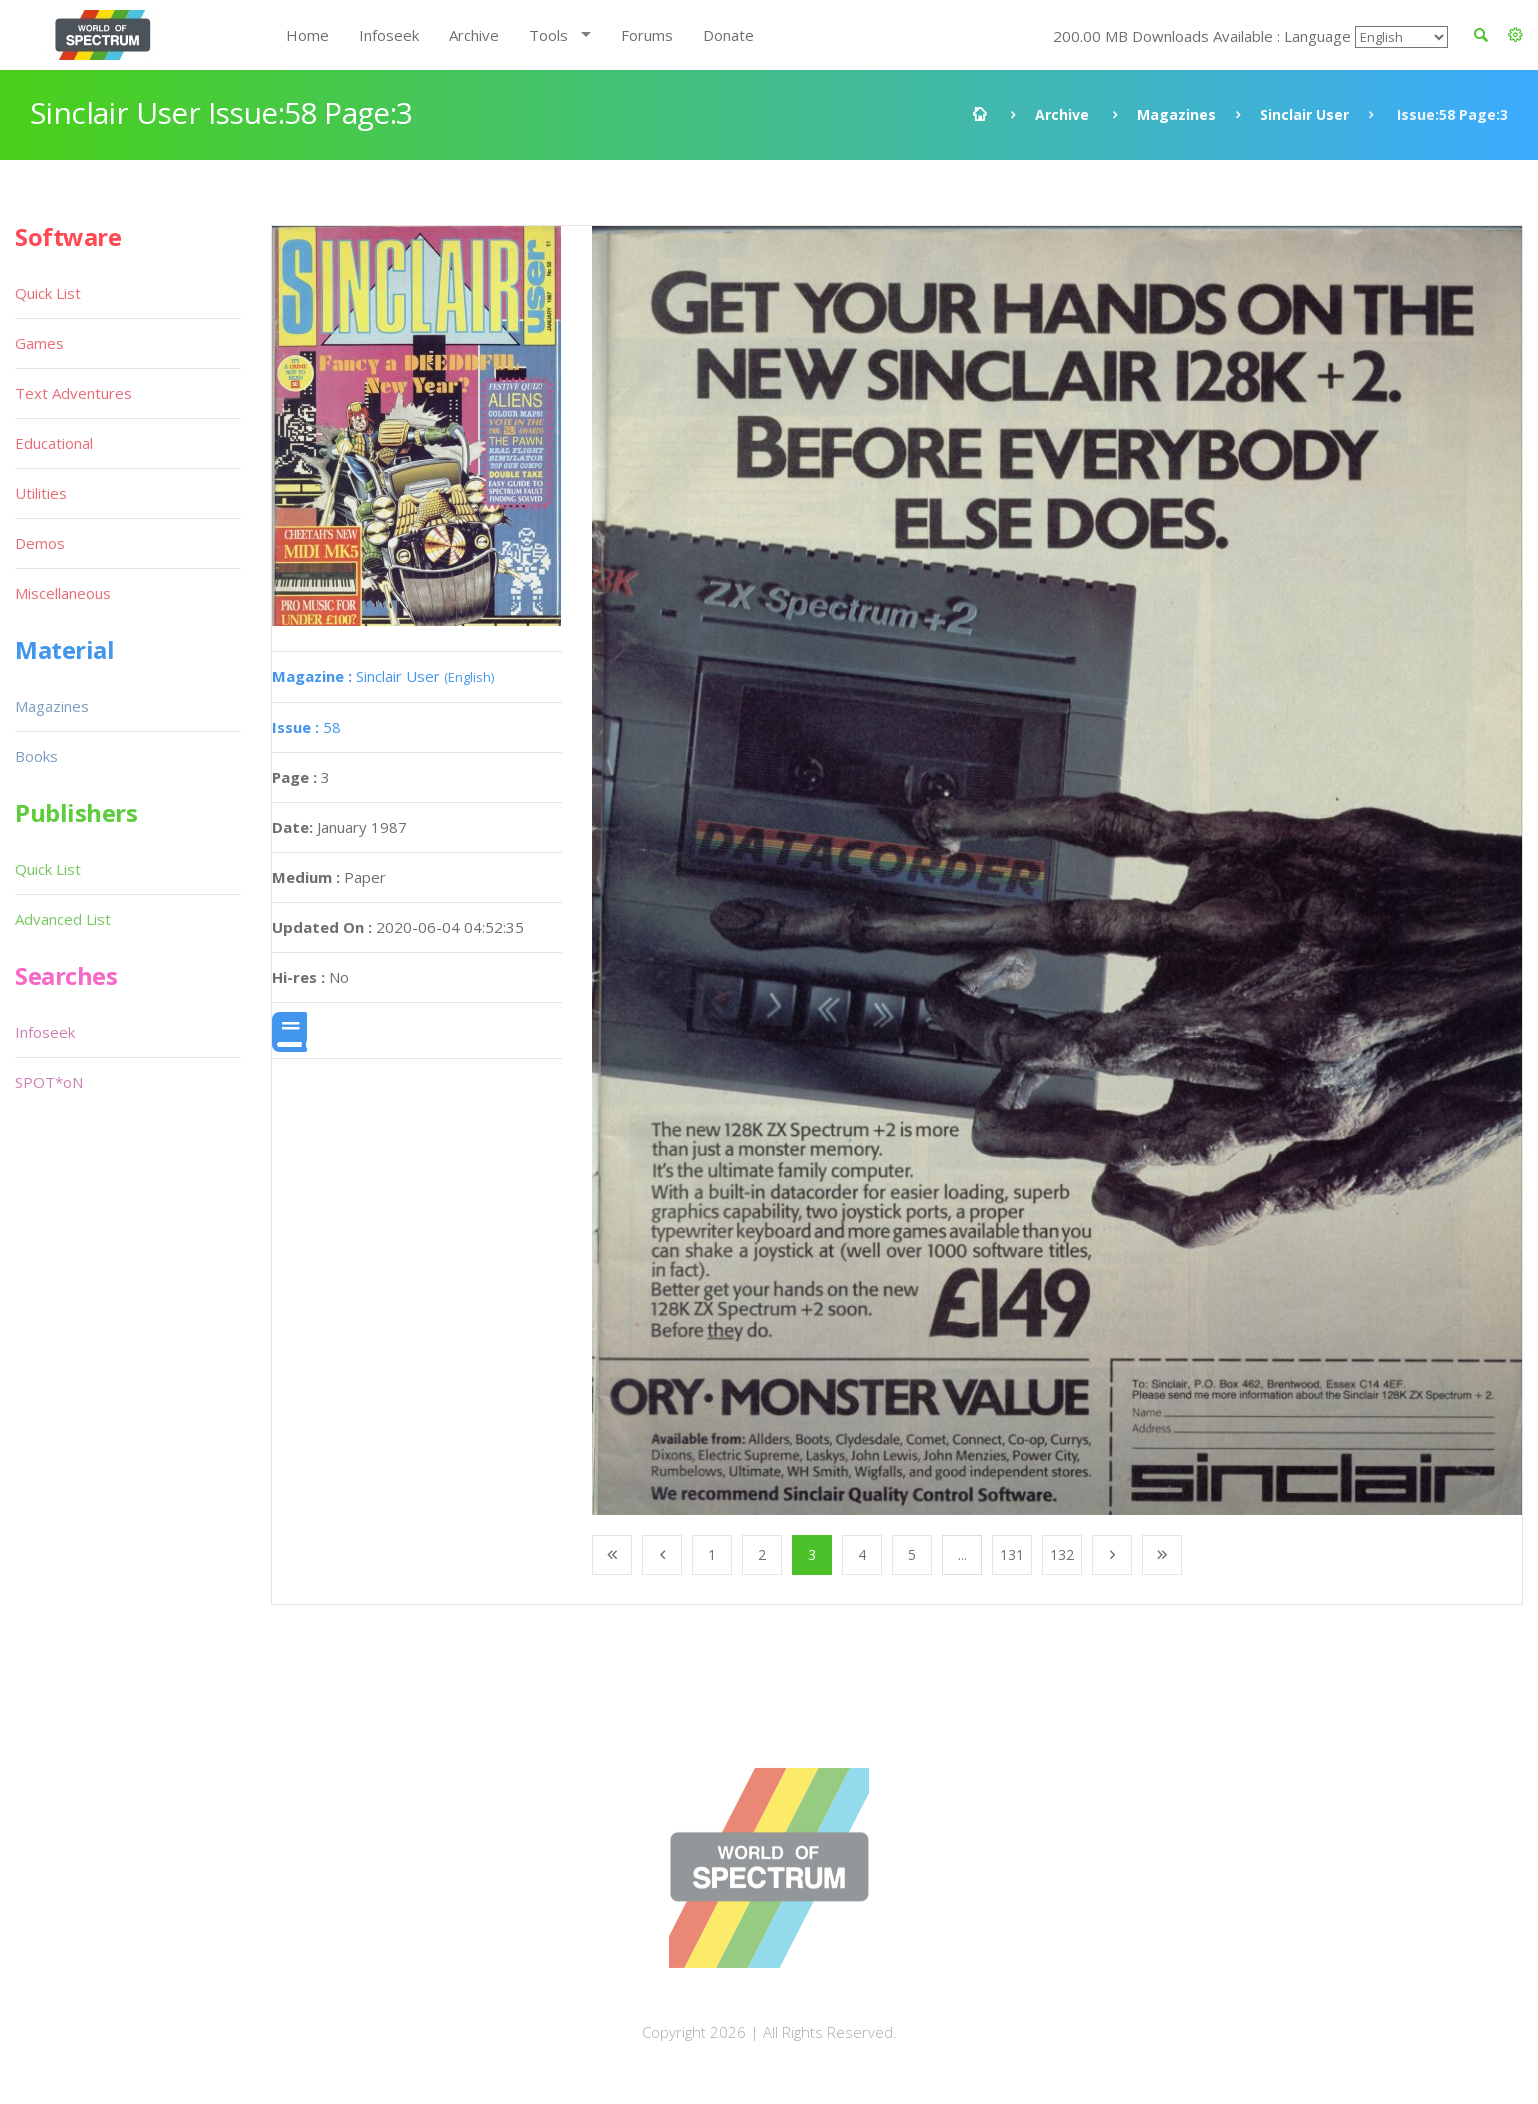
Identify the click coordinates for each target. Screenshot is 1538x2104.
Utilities (41, 493)
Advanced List (63, 919)
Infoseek (389, 35)
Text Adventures (73, 393)
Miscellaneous (63, 593)
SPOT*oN (49, 1082)
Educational (54, 443)
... (962, 1554)
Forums (647, 35)
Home (307, 35)
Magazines (1176, 114)
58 (306, 727)
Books (36, 756)
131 (1012, 1554)
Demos (40, 543)
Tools (548, 35)
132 (1062, 1554)
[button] (1515, 35)
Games (39, 343)
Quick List (48, 293)
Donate (728, 35)
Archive (474, 35)
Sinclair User (1304, 114)
